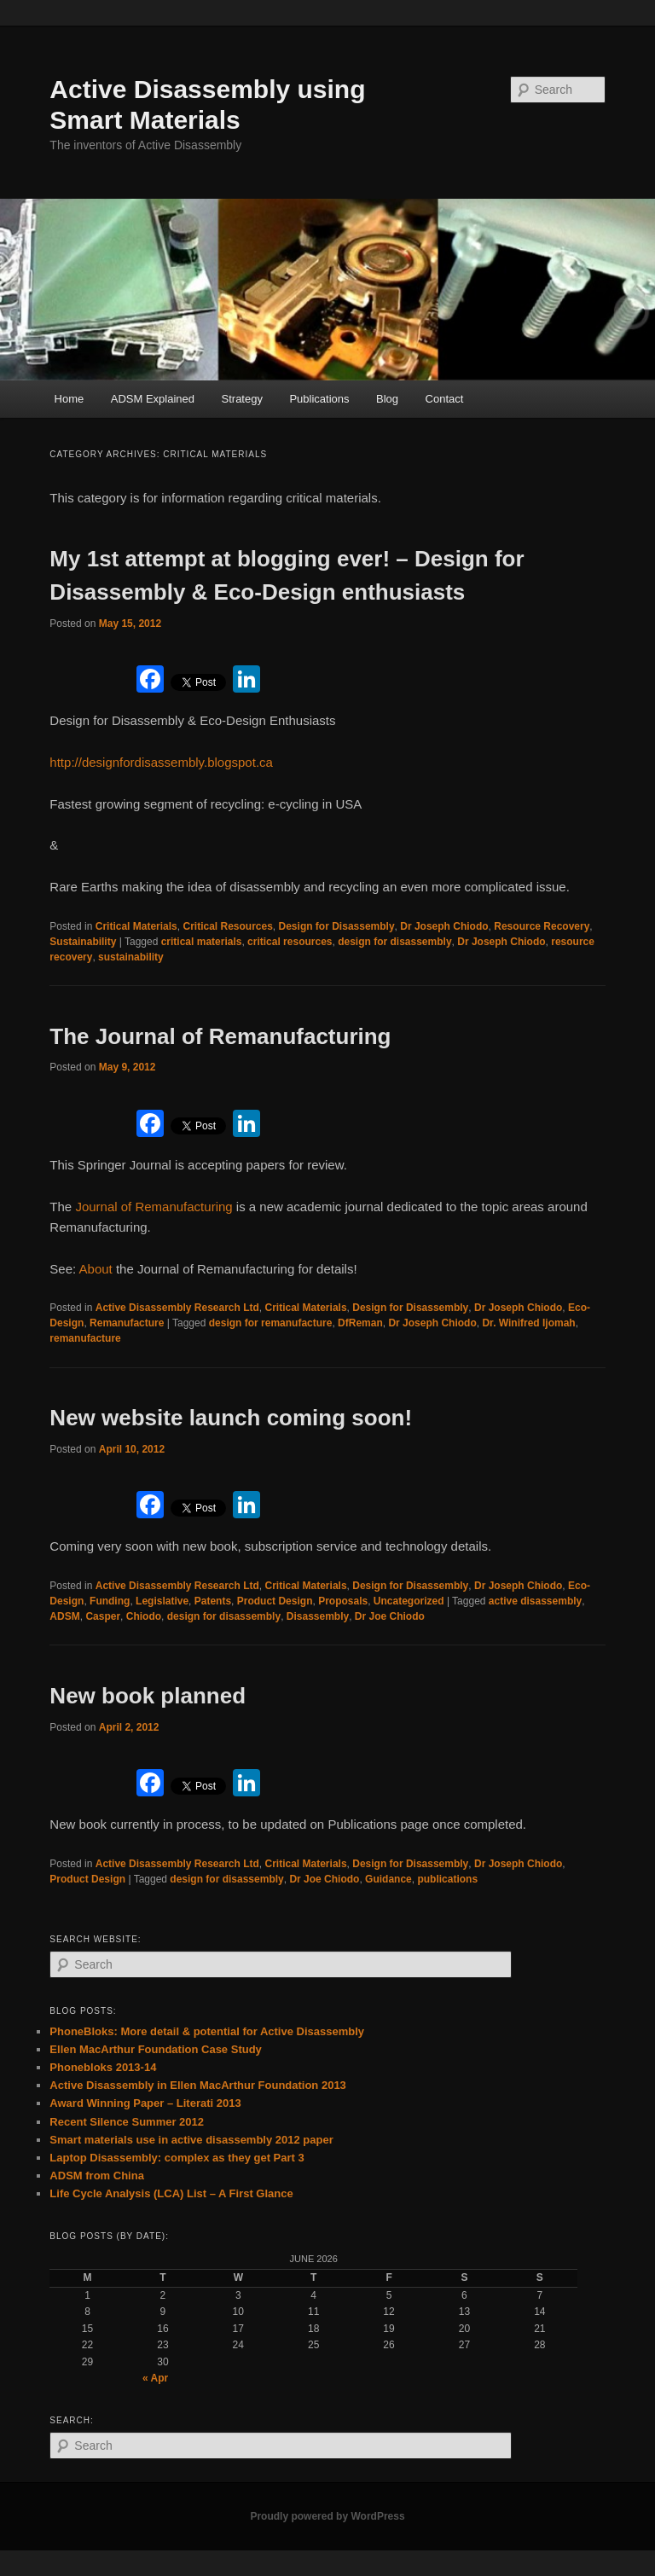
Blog (387, 398)
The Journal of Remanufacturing (220, 1036)
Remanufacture (127, 1323)
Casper (102, 1616)
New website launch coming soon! (230, 1417)
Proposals (343, 1601)
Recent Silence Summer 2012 (126, 2121)
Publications (319, 398)
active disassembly (535, 1601)
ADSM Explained (152, 398)
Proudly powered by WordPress (327, 2516)
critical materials (201, 942)
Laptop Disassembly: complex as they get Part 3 (176, 2157)
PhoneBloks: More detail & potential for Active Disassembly (206, 2031)
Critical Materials (136, 926)
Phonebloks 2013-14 (102, 2067)
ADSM (64, 1616)
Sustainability (82, 942)
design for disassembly (394, 942)
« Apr (155, 2378)
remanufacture (84, 1338)
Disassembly (318, 1616)
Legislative (162, 1601)
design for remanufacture (271, 1323)
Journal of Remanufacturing (153, 1206)
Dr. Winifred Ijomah (528, 1323)
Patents (212, 1601)
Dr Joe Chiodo (390, 1616)
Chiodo (143, 1616)
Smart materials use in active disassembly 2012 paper (191, 2139)
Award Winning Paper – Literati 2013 (145, 2103)
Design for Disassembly (337, 926)
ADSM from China (96, 2175)
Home (69, 398)
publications (447, 1879)
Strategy (242, 398)
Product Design (275, 1601)
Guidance (388, 1879)
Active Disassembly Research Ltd (177, 1308)
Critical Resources (227, 926)
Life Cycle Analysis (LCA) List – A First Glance (171, 2193)
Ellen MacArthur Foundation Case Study (155, 2049)
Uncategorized (409, 1601)
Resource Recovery (541, 926)
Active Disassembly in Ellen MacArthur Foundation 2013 (197, 2085)
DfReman (360, 1323)
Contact (445, 398)
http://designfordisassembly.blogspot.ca (161, 762)
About (97, 1269)
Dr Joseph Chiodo (444, 926)
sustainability (131, 957)
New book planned (147, 1696)
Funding (110, 1601)
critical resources (289, 942)
